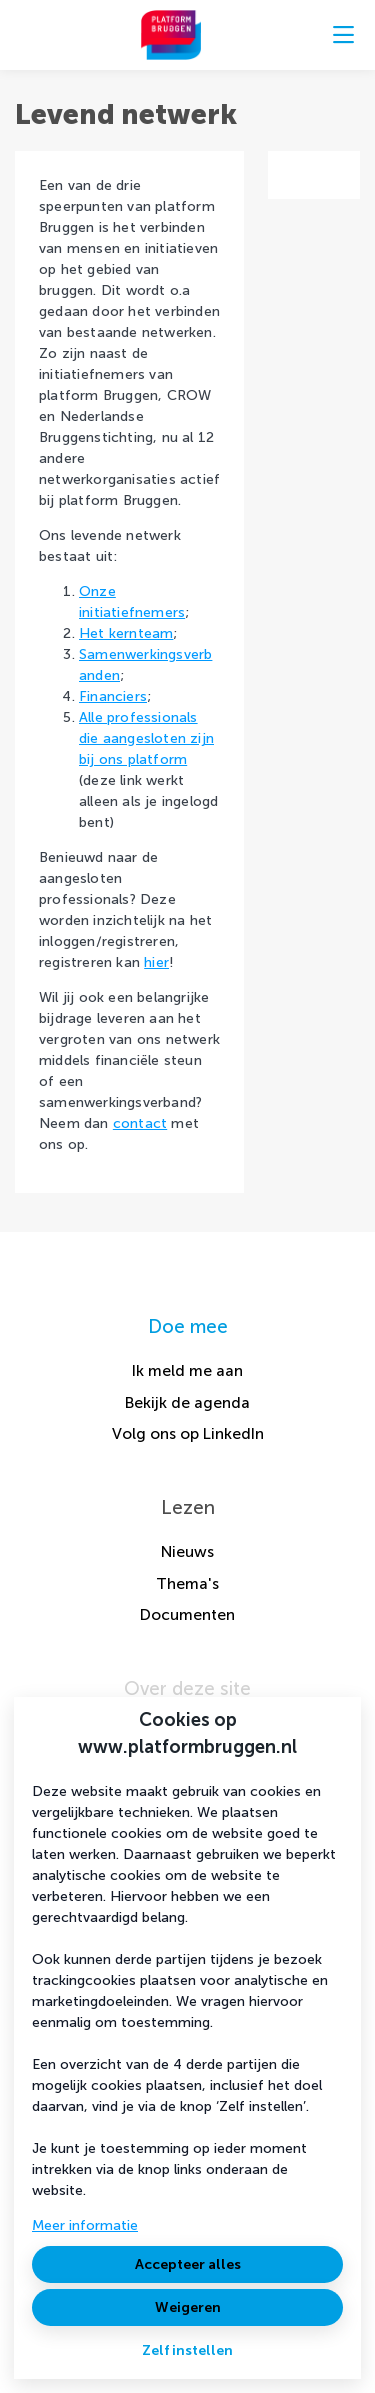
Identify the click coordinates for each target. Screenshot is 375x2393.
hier (156, 962)
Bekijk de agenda (187, 1402)
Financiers (113, 696)
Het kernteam (126, 633)
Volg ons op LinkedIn (188, 1433)
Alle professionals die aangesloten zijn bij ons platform (146, 738)
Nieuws (187, 1551)
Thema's (187, 1583)
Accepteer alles (188, 2264)
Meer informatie (85, 2225)
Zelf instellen (187, 2350)
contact (140, 1123)
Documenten (187, 1614)
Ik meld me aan (187, 1370)
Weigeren (188, 2307)
